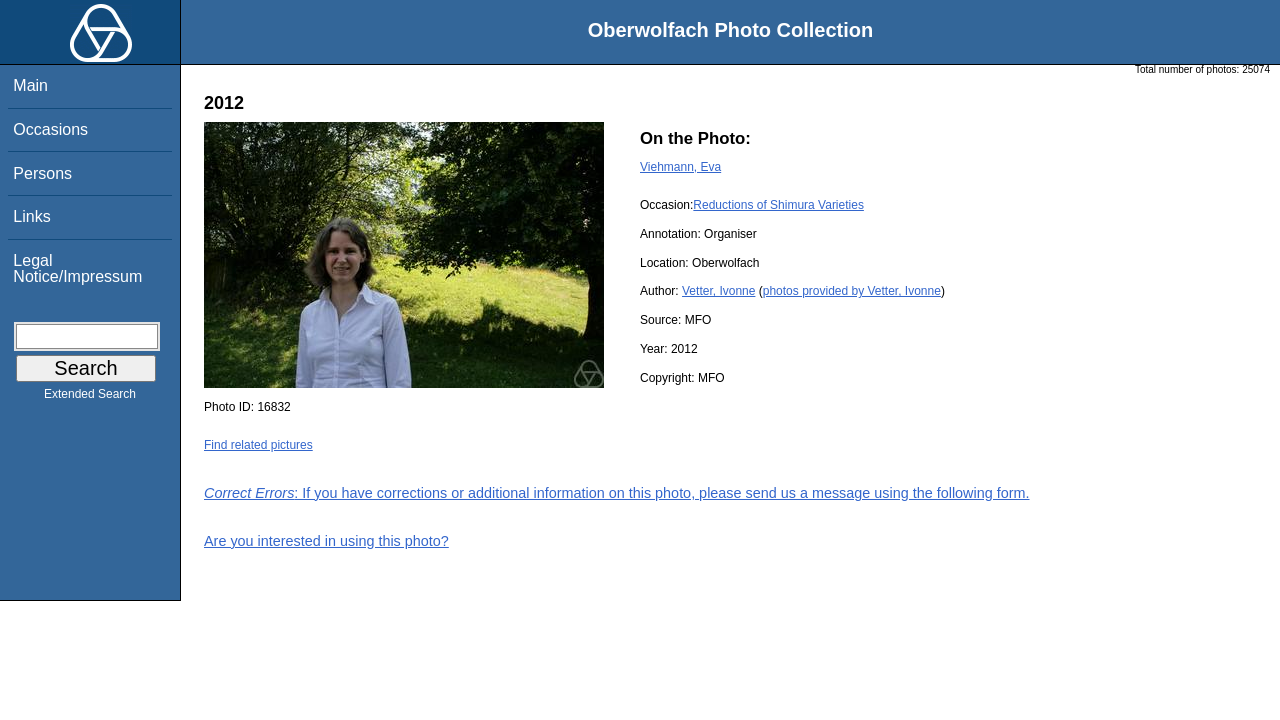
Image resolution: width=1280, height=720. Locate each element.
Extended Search (90, 398)
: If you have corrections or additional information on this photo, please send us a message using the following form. (617, 493)
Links (31, 216)
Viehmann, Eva (680, 167)
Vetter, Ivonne (718, 291)
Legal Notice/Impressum (77, 268)
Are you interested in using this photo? (326, 541)
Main (30, 85)
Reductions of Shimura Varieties (778, 205)
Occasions (50, 129)
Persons (42, 173)
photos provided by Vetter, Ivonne (852, 291)
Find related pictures (258, 445)
